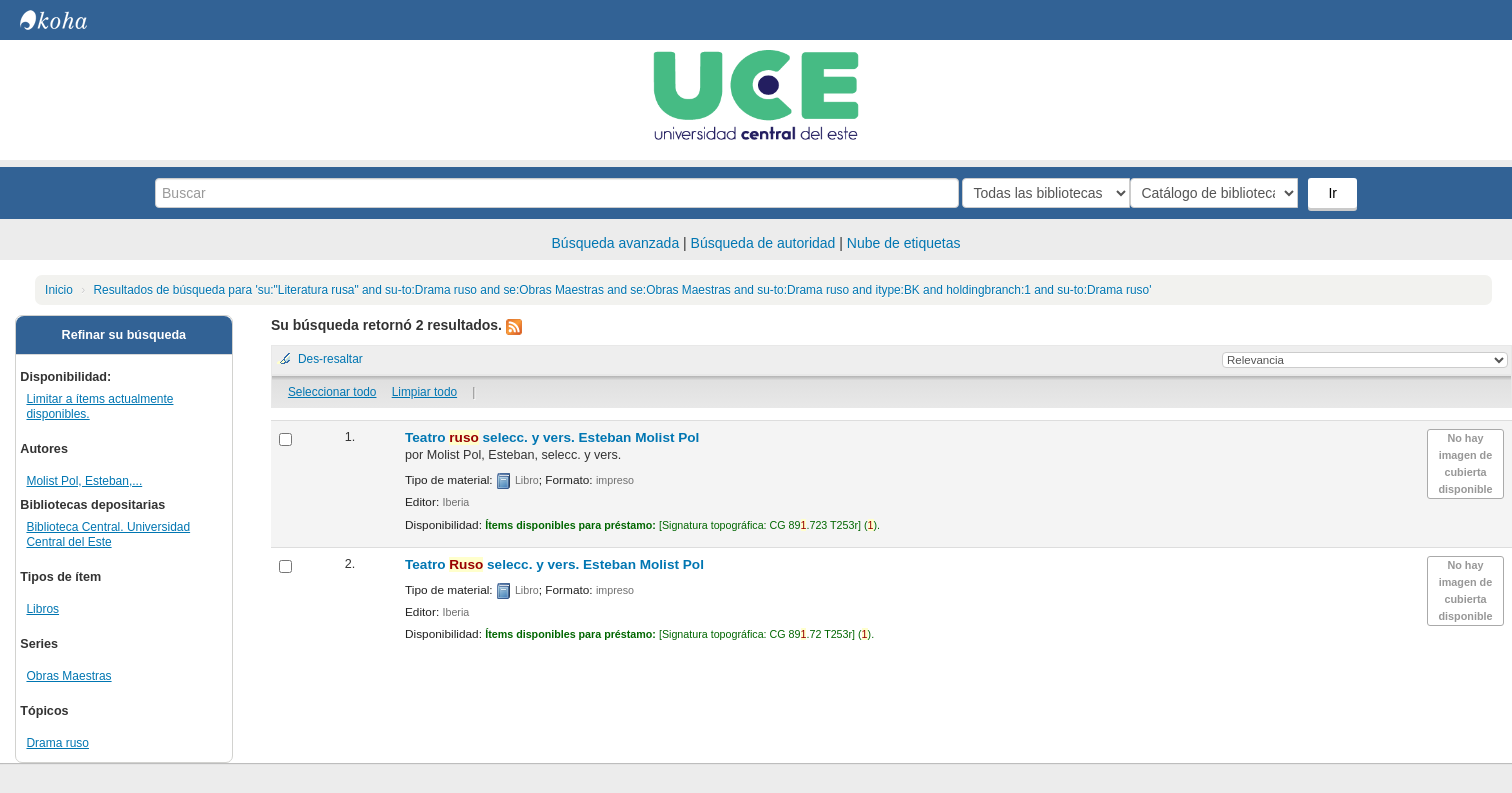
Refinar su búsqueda (124, 335)
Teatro (552, 437)
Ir (1334, 193)
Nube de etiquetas (904, 243)
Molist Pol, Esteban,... (84, 481)
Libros (42, 609)
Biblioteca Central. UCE (70, 20)
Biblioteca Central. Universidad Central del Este (108, 534)
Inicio (59, 290)
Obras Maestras (68, 676)
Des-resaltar (330, 359)
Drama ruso (57, 743)
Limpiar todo (424, 392)
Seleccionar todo (332, 392)
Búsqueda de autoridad (763, 243)
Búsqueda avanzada (616, 243)
